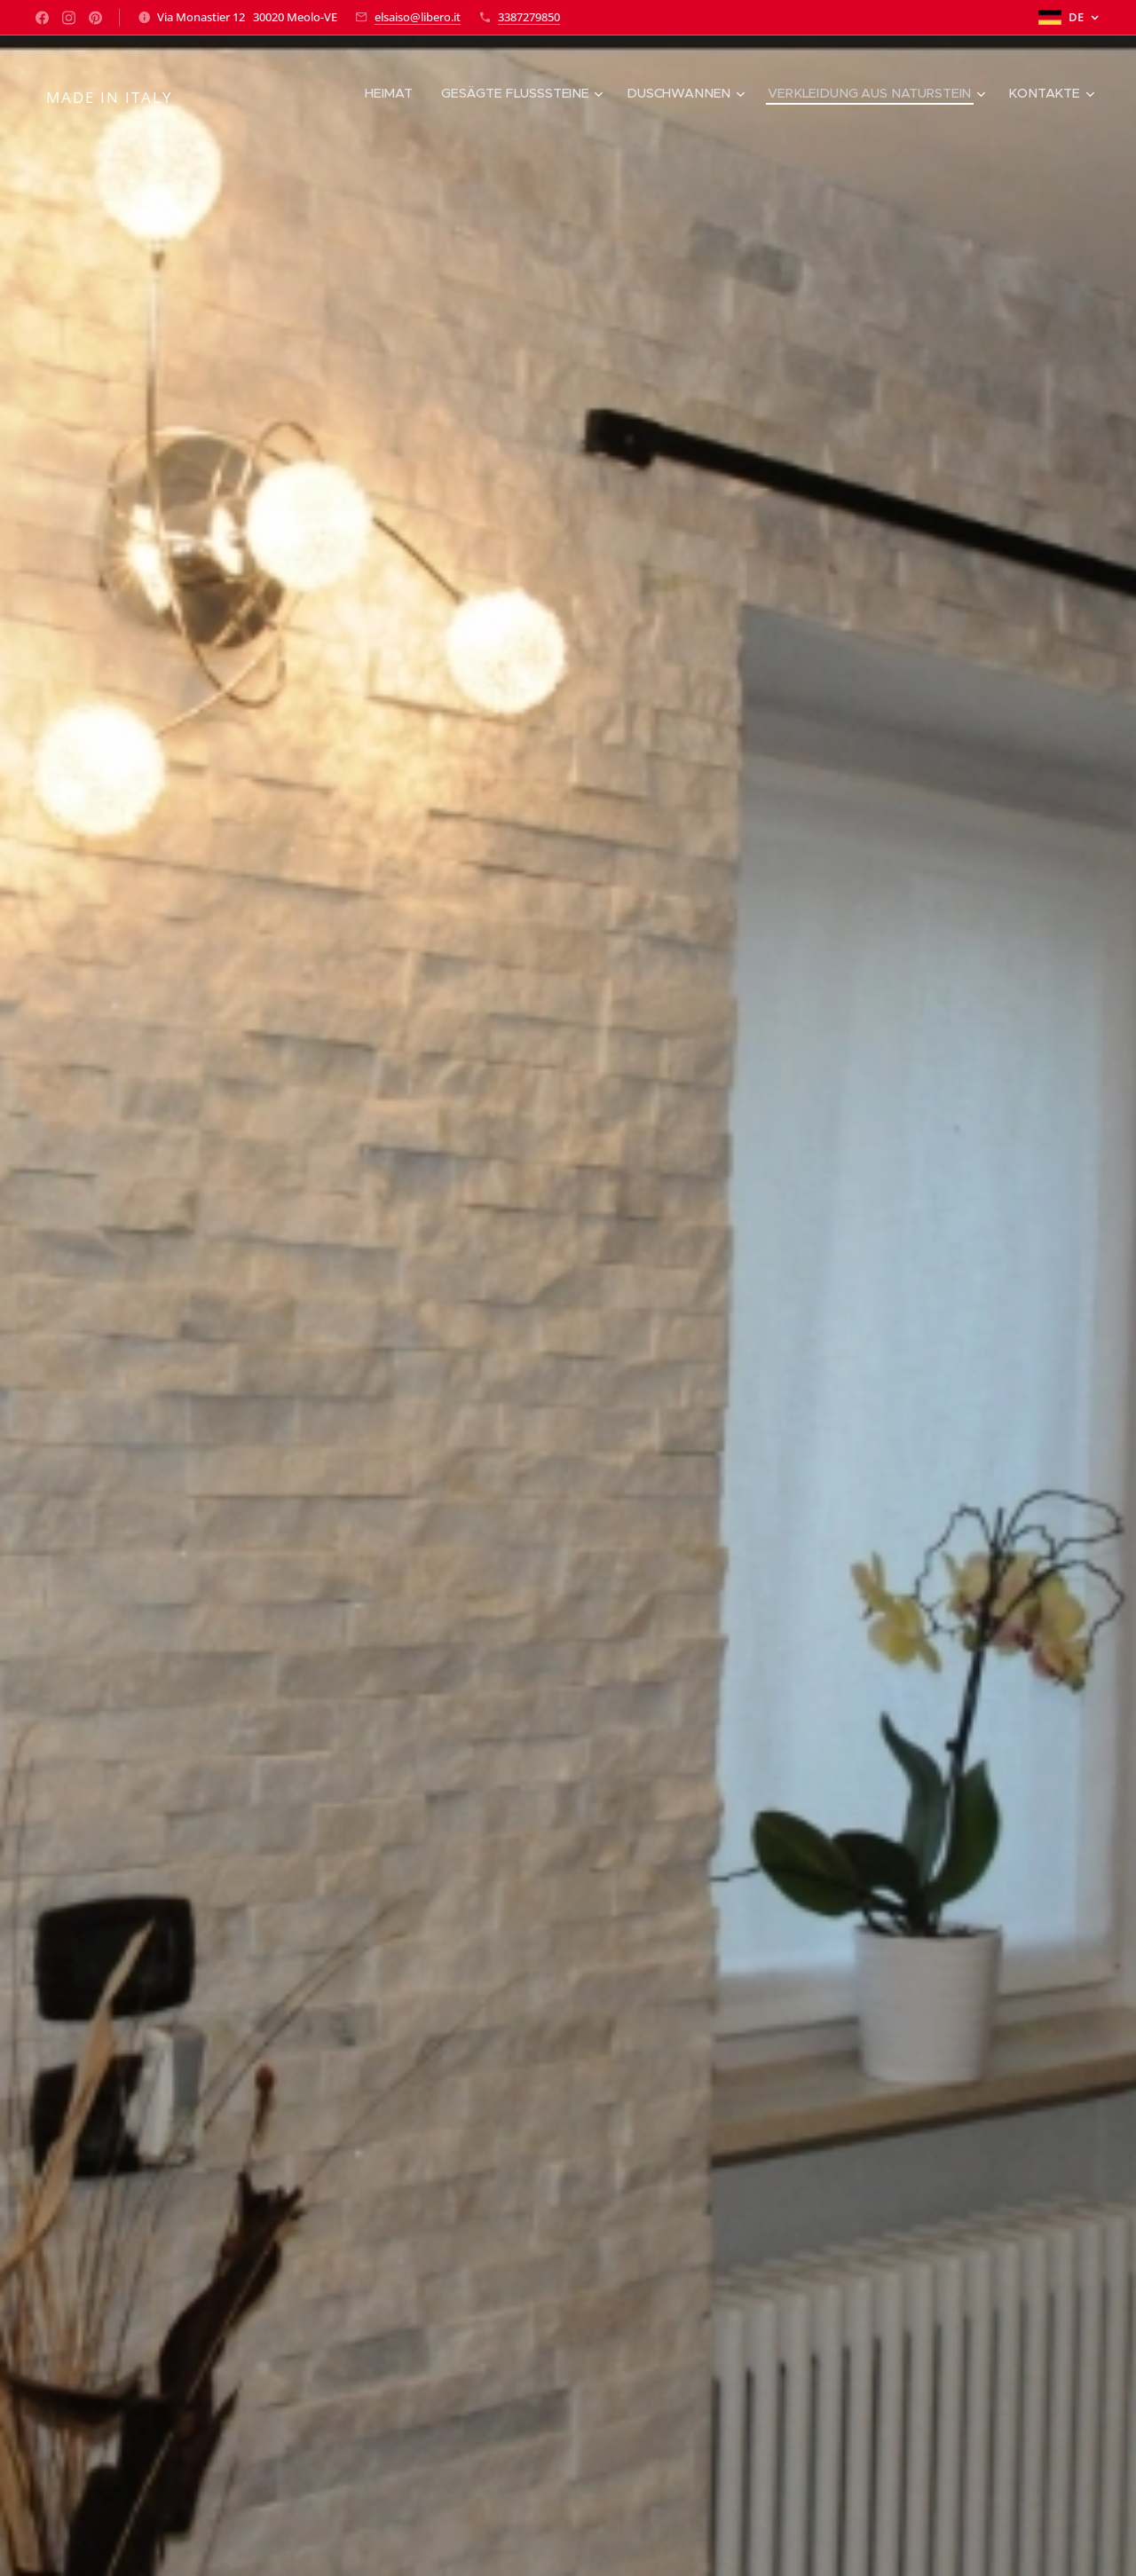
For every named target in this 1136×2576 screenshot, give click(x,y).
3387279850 (529, 17)
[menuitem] (384, 93)
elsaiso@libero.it (418, 17)
